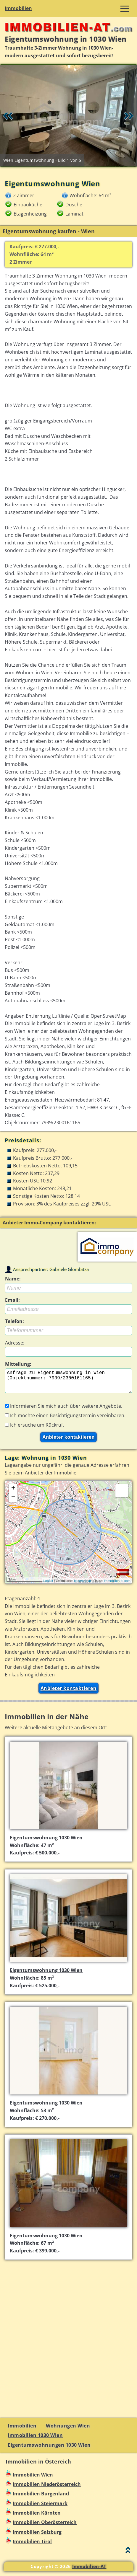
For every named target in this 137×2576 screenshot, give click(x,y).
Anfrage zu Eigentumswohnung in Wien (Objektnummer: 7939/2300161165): (68, 1383)
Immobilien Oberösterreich (45, 2527)
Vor (129, 115)
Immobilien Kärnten (37, 2517)
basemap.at (82, 1585)
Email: (12, 1300)
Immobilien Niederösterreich (47, 2489)
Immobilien (18, 8)
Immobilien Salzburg (37, 2536)
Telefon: (14, 1321)
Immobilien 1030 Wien (35, 2440)
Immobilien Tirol (32, 2546)
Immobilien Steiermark (40, 2508)
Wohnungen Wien (68, 2430)
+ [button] (13, 1493)
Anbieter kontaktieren (69, 1693)
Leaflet (48, 1585)
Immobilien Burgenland (41, 2498)
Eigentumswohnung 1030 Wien (46, 1842)
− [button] (13, 1502)
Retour (8, 115)
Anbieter (34, 1477)
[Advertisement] (68, 2340)
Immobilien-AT (89, 2571)
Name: (13, 1278)
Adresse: (14, 1343)
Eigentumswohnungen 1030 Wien (49, 2449)
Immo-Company (43, 1222)
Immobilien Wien (33, 2479)
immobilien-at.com (117, 1585)
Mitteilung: (18, 1364)
